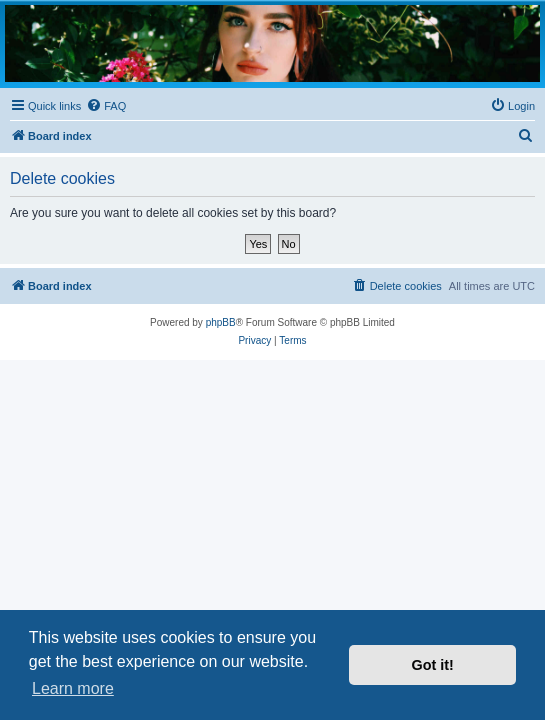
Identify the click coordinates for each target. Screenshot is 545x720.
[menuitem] (106, 106)
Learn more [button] (73, 688)
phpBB (221, 322)
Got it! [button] (433, 665)
